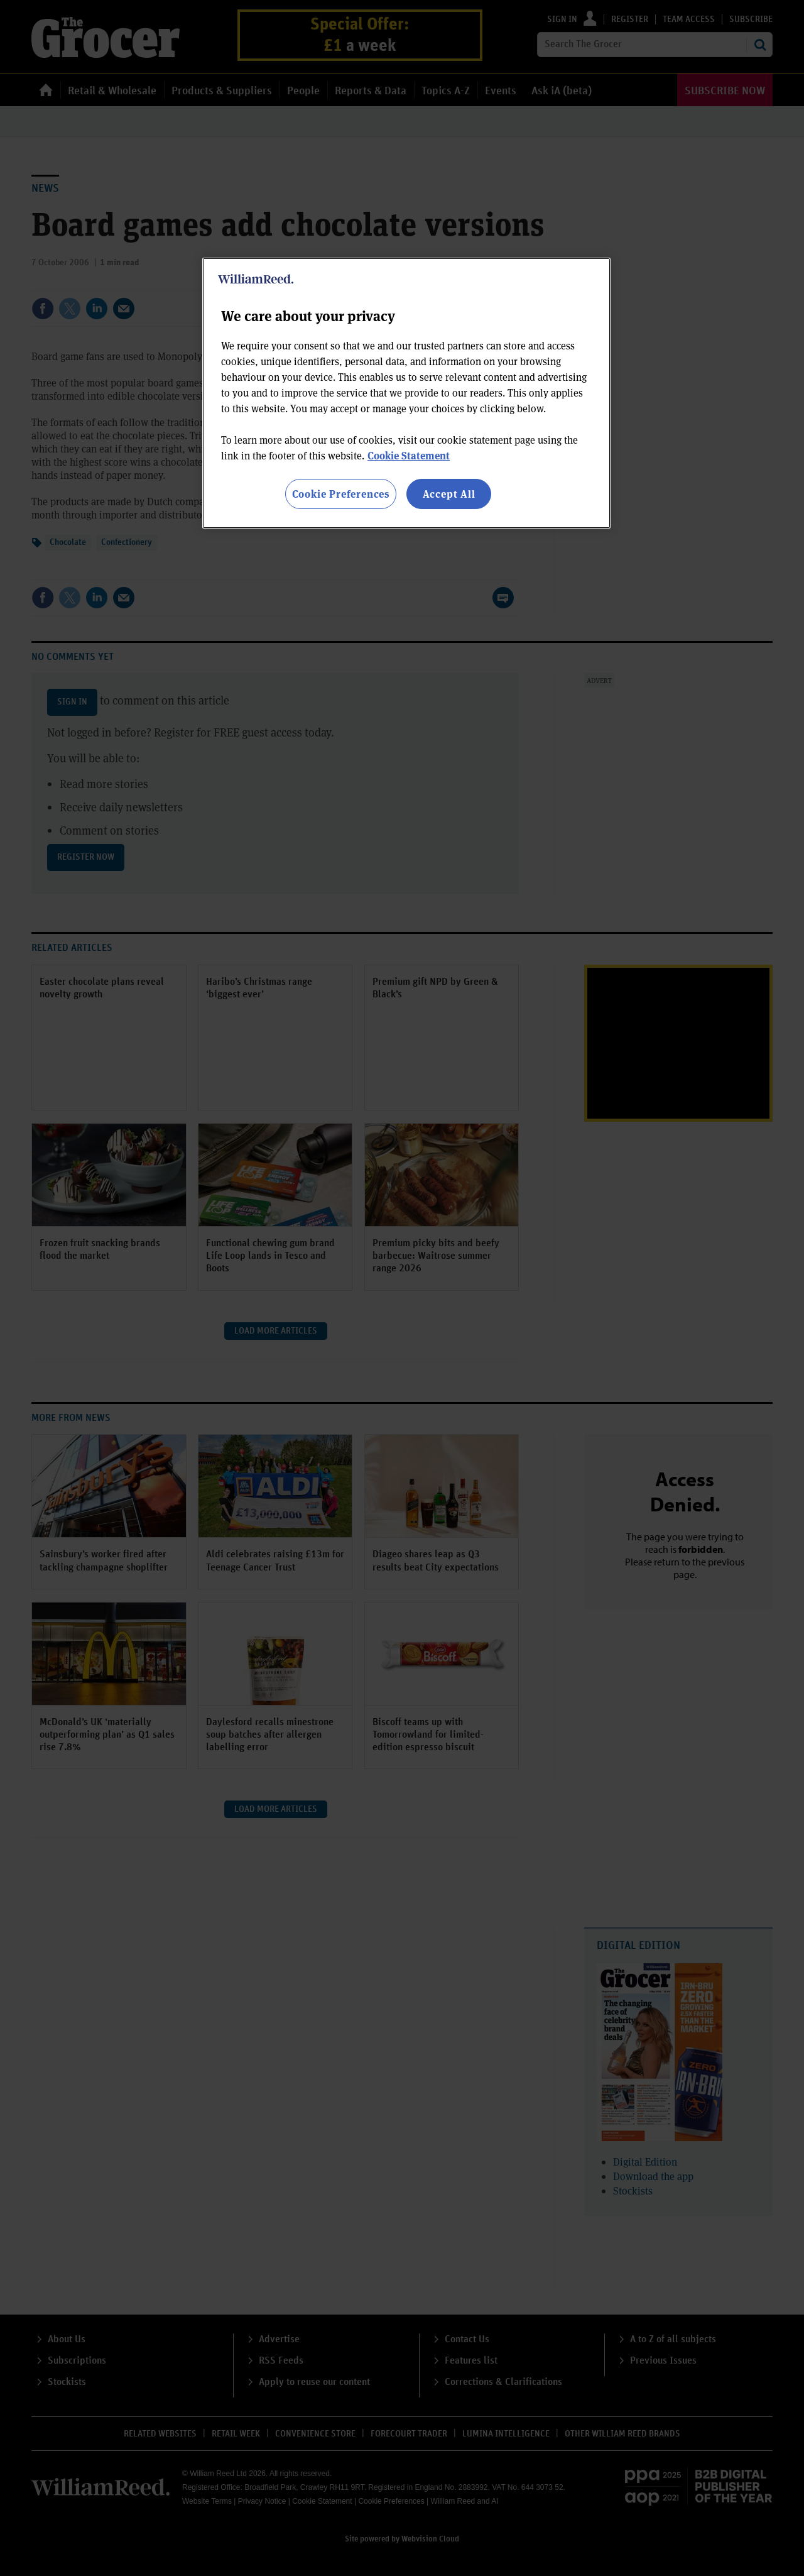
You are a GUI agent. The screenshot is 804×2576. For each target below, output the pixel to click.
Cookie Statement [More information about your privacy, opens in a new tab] (408, 455)
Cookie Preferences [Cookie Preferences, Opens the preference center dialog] (340, 493)
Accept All (449, 493)
